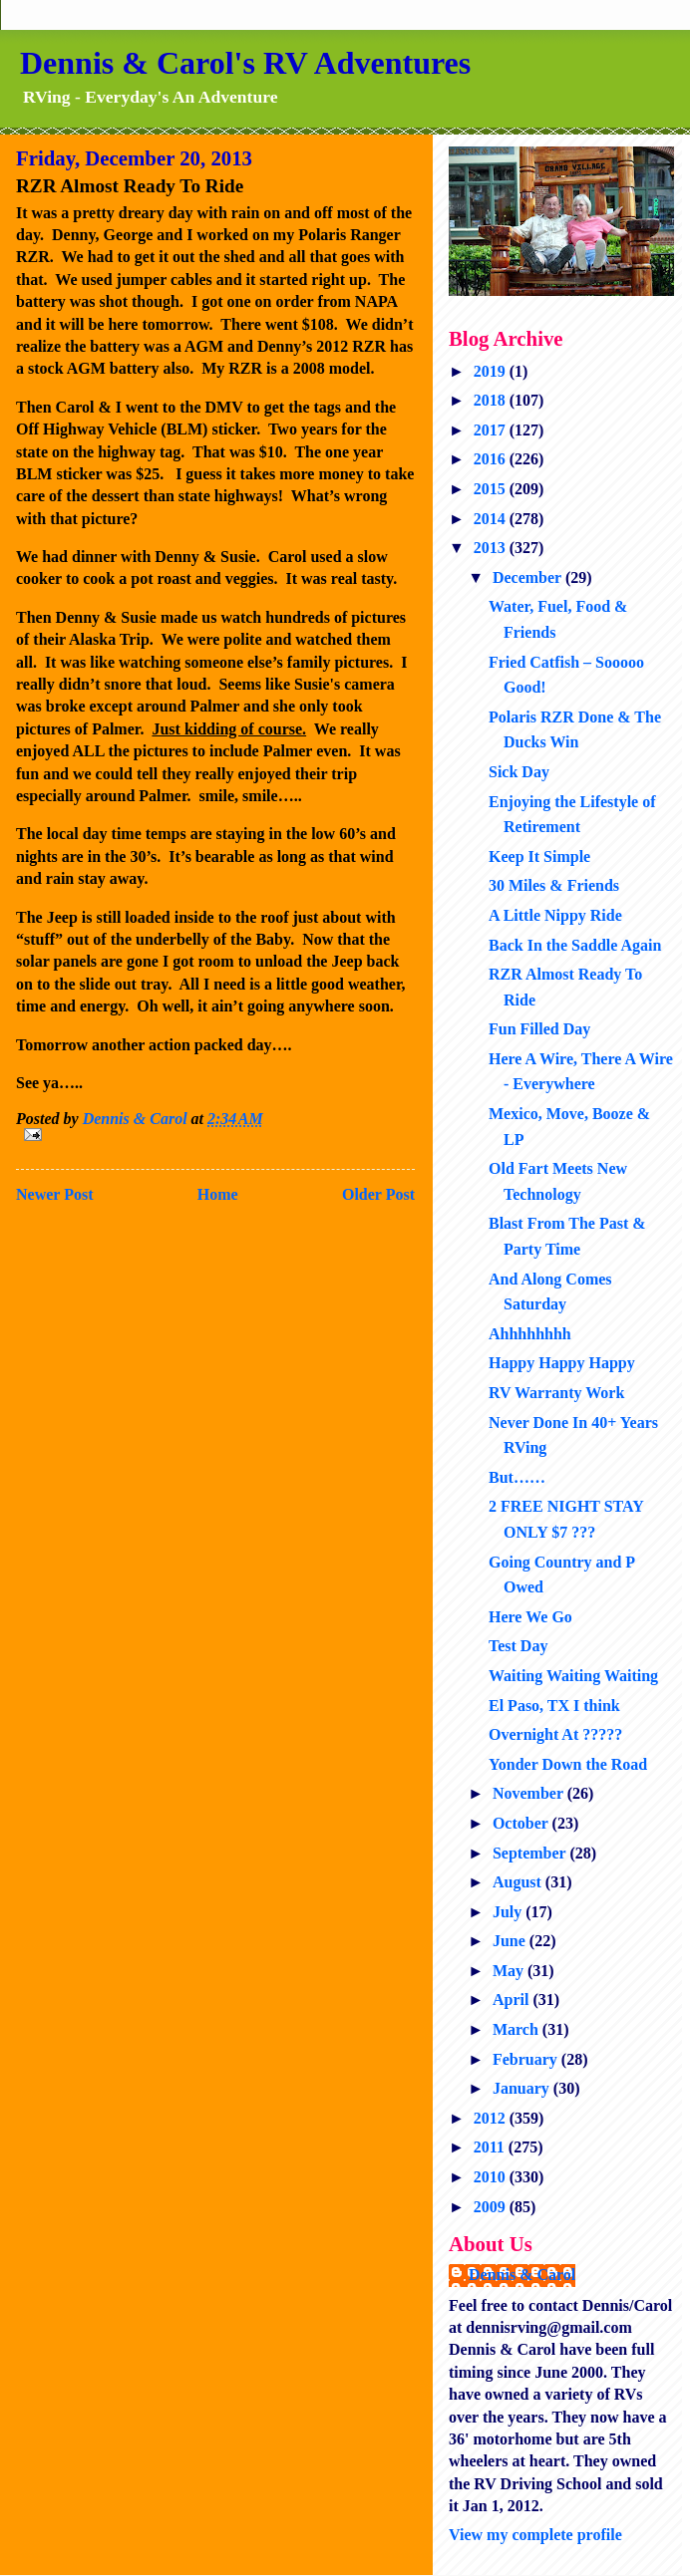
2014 (492, 518)
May (510, 1970)
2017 (492, 430)
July (509, 1911)
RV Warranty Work (556, 1392)
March (517, 2029)
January (523, 2088)
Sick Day (519, 771)
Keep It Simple (539, 856)
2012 (492, 2118)
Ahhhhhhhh (530, 1333)
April (512, 1999)
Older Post (378, 1194)
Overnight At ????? (555, 1734)
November (530, 1793)
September (531, 1853)
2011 (491, 2147)
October (522, 1823)
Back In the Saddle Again (575, 945)
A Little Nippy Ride (555, 915)
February (527, 2059)
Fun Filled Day (539, 1028)
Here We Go (530, 1616)
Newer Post (54, 1194)
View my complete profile (535, 2534)
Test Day (518, 1645)
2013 (492, 547)
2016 (492, 458)
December (529, 577)
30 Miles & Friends (554, 885)
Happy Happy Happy (562, 1362)
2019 (492, 371)
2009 (492, 2206)
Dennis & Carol (522, 2274)
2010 (492, 2176)
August (519, 1881)
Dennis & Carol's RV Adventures (245, 63)
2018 (492, 400)
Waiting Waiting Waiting (573, 1675)
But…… (517, 1477)
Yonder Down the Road (568, 1764)
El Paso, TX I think (554, 1705)
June (511, 1940)
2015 (492, 488)
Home (217, 1194)
